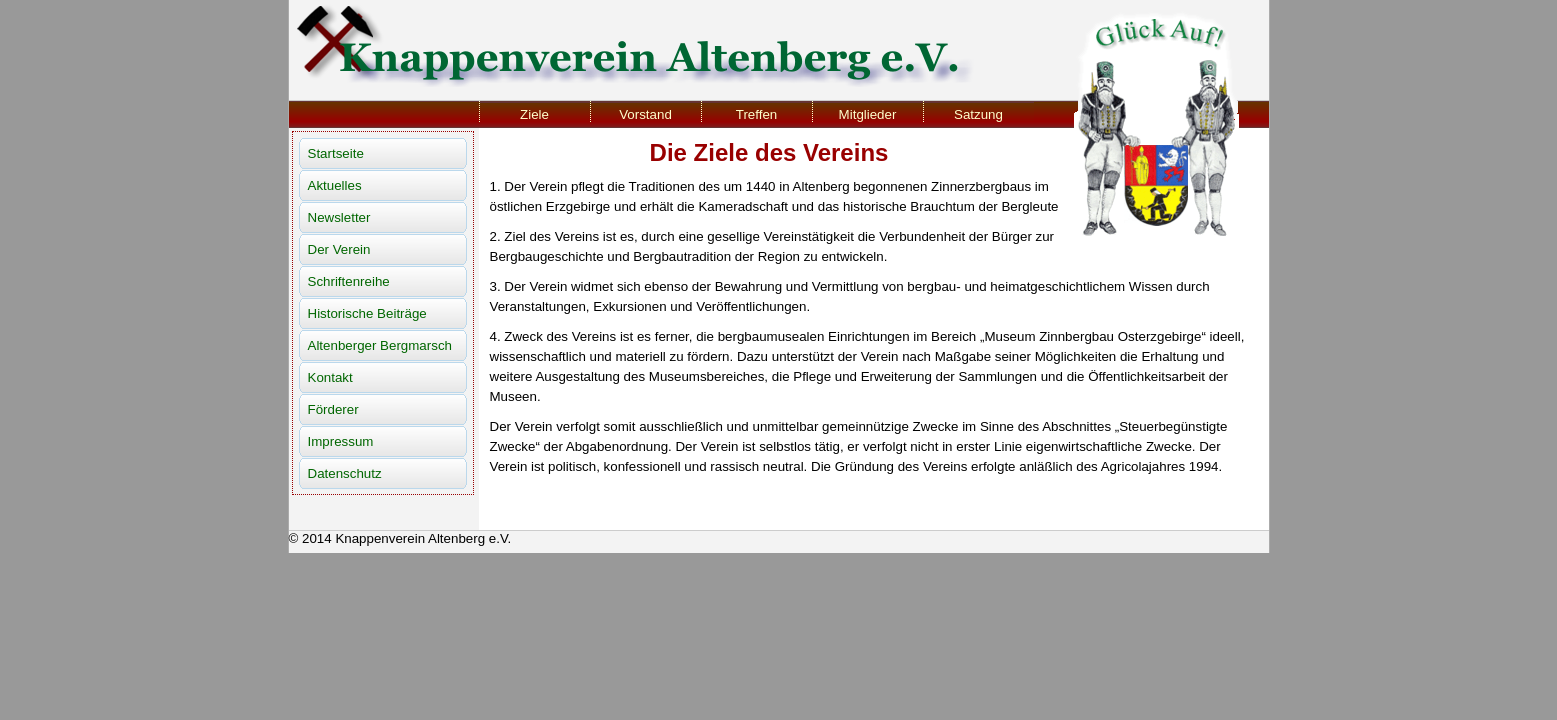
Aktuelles (335, 185)
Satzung (978, 114)
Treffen (757, 114)
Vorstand (645, 114)
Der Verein (339, 249)
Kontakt (330, 377)
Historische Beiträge (367, 313)
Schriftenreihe (349, 281)
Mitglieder (868, 114)
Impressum (341, 441)
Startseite (336, 153)
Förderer (333, 409)
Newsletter (339, 217)
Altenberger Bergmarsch (380, 345)
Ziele (534, 114)
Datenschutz (345, 473)
